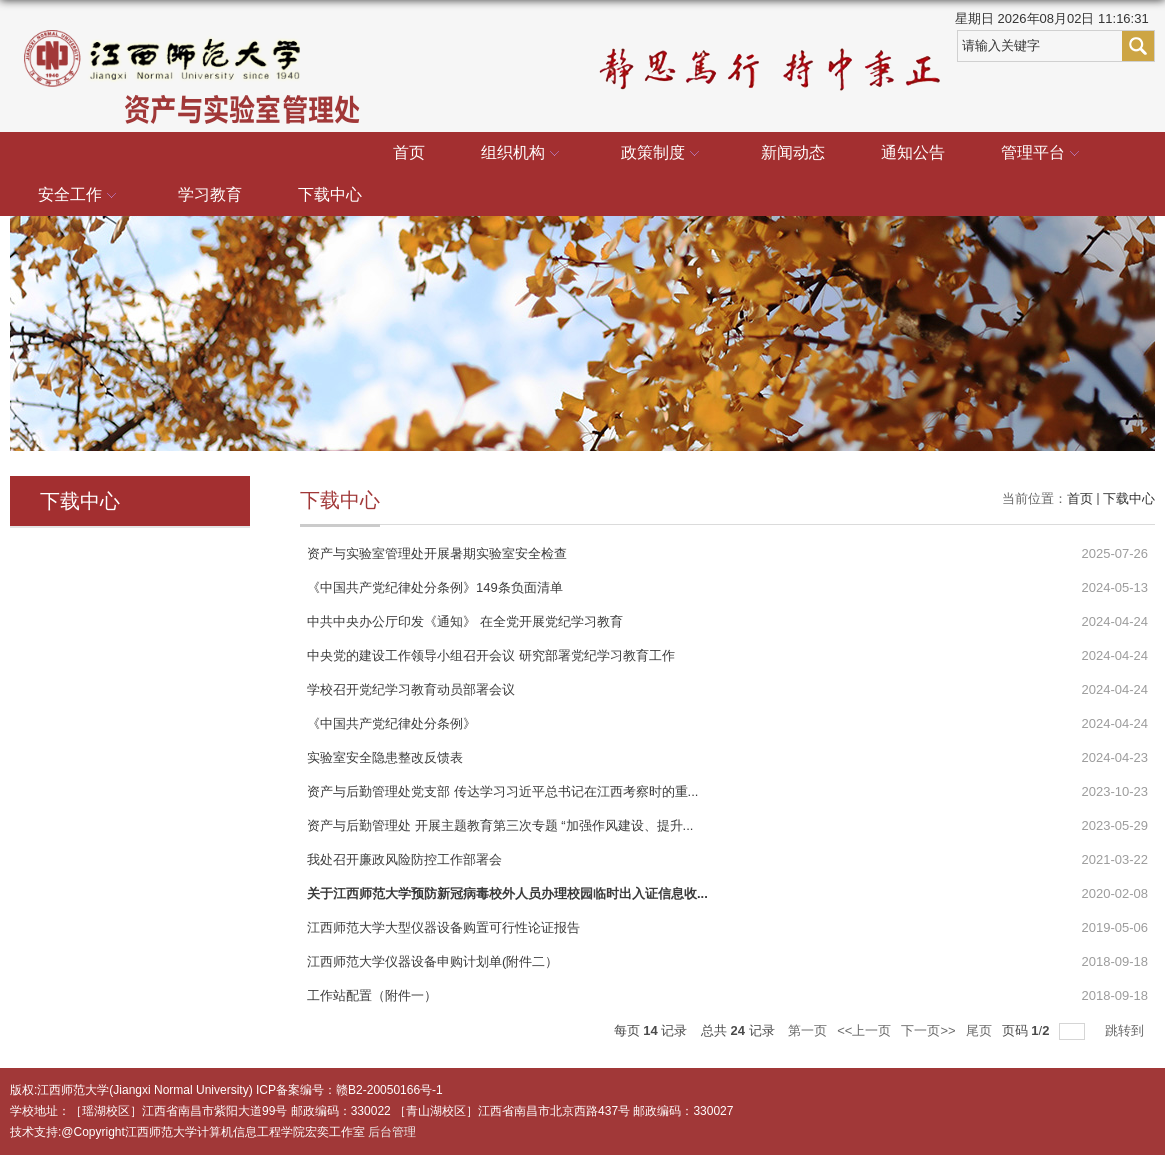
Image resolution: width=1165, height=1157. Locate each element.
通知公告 (913, 152)
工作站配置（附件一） (372, 995)
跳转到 (1126, 1030)
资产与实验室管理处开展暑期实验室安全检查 (437, 553)
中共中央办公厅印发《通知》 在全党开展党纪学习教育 (465, 621)
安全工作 (80, 196)
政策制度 (663, 154)
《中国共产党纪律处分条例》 (391, 723)
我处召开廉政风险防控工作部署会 (404, 859)
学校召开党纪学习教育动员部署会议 (411, 689)
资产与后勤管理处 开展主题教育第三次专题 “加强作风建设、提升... (500, 825)
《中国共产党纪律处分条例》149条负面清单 (435, 587)
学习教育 (210, 194)
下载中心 (330, 194)
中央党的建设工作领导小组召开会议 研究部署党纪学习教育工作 (491, 655)
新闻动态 (793, 152)
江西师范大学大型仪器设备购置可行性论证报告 (443, 927)
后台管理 (392, 1132)
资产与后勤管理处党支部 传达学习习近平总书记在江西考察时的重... (502, 791)
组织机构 (523, 154)
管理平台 (1043, 154)
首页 (409, 152)
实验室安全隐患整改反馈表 (385, 757)
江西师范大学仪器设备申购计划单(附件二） (432, 961)
